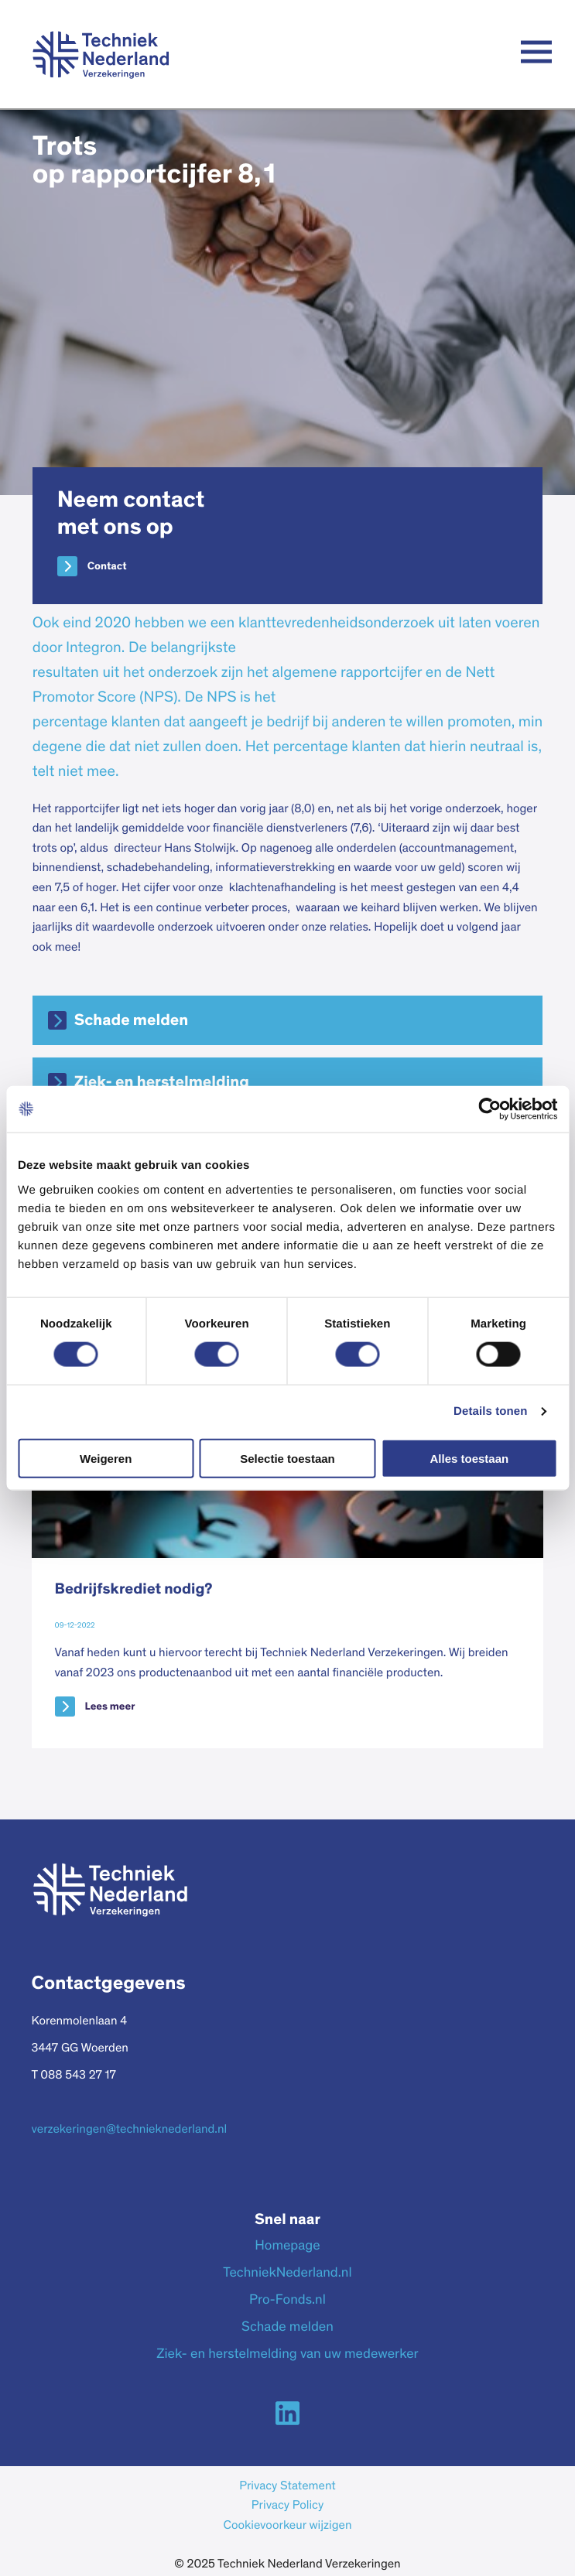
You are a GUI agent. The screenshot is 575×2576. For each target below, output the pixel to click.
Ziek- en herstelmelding (161, 1082)
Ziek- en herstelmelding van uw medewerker (287, 2355)
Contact (107, 566)
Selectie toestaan (287, 1457)
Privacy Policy (287, 2506)
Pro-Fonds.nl (287, 2301)
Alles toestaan (469, 1457)
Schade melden (131, 1021)
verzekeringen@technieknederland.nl (130, 2130)
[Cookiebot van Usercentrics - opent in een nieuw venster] (489, 1109)
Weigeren (106, 1457)
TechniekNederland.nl (287, 2273)
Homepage (287, 2246)
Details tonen (490, 1411)
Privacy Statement (287, 2487)
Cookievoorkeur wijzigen (288, 2526)
